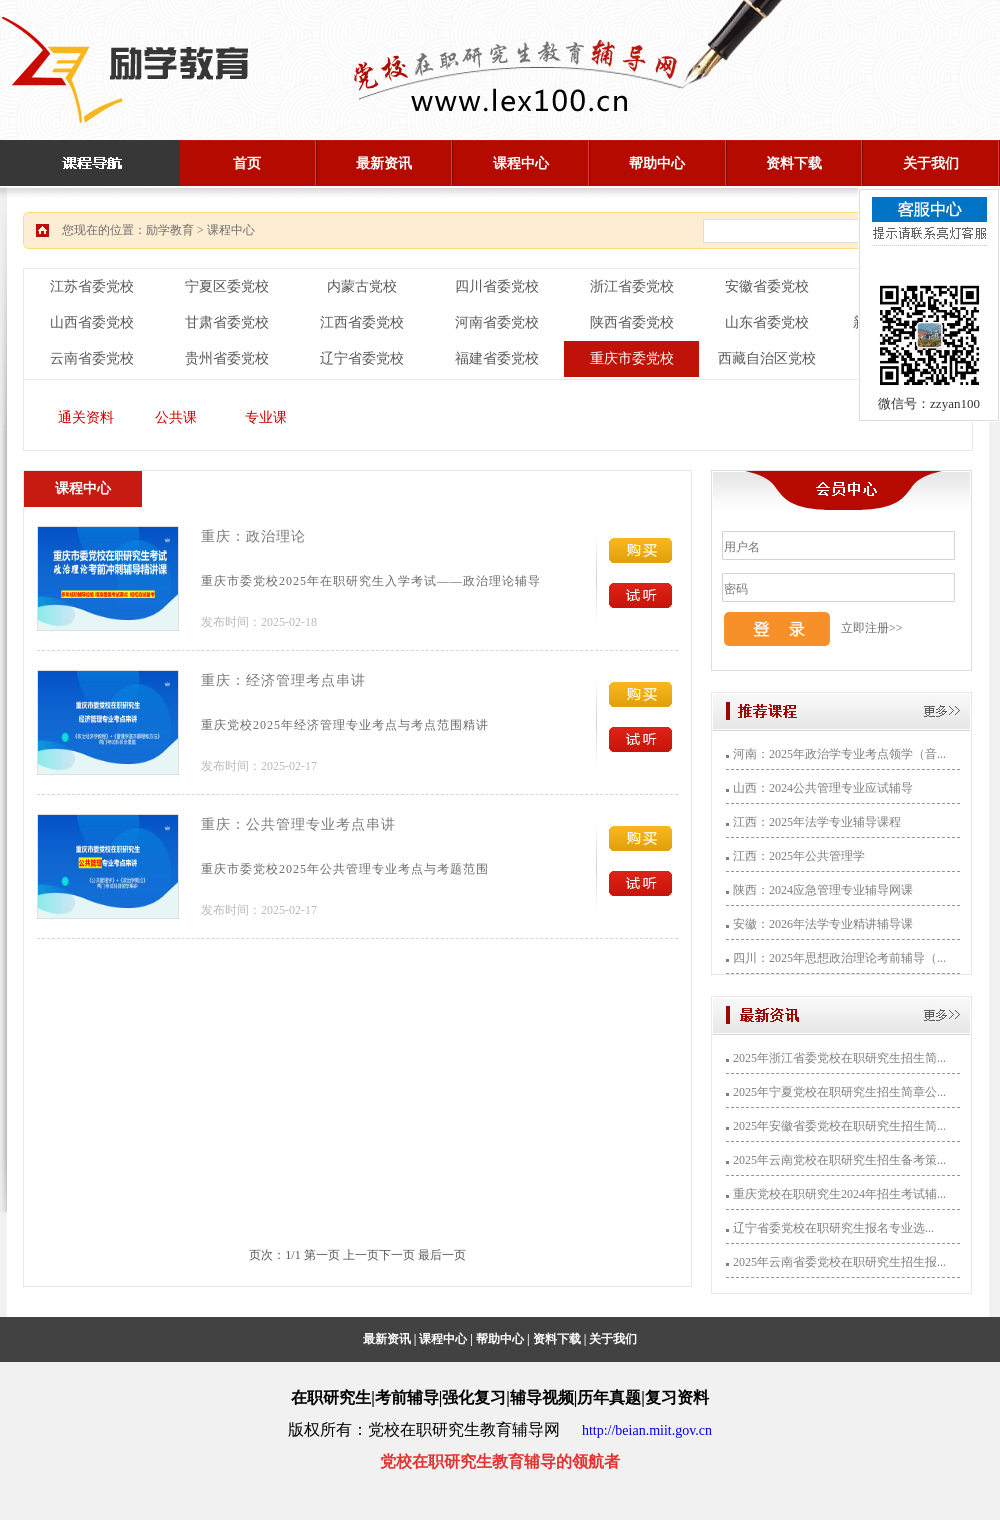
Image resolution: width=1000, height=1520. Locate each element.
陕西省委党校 (632, 322)
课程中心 (521, 163)
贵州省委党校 (227, 358)
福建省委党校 (497, 358)
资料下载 (794, 163)
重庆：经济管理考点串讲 (283, 680)
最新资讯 (384, 163)
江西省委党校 (362, 322)
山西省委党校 (92, 322)
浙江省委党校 (632, 286)
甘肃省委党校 (227, 322)
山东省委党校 (767, 322)
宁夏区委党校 (227, 286)
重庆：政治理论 (253, 536)
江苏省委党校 (92, 286)
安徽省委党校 (767, 286)
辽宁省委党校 (362, 358)
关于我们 (931, 163)
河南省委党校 (497, 322)
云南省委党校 (92, 358)
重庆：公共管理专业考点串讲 (298, 824)
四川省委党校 (497, 286)
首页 (247, 163)
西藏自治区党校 (767, 358)
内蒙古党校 (362, 286)
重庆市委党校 (632, 358)
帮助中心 (657, 163)
